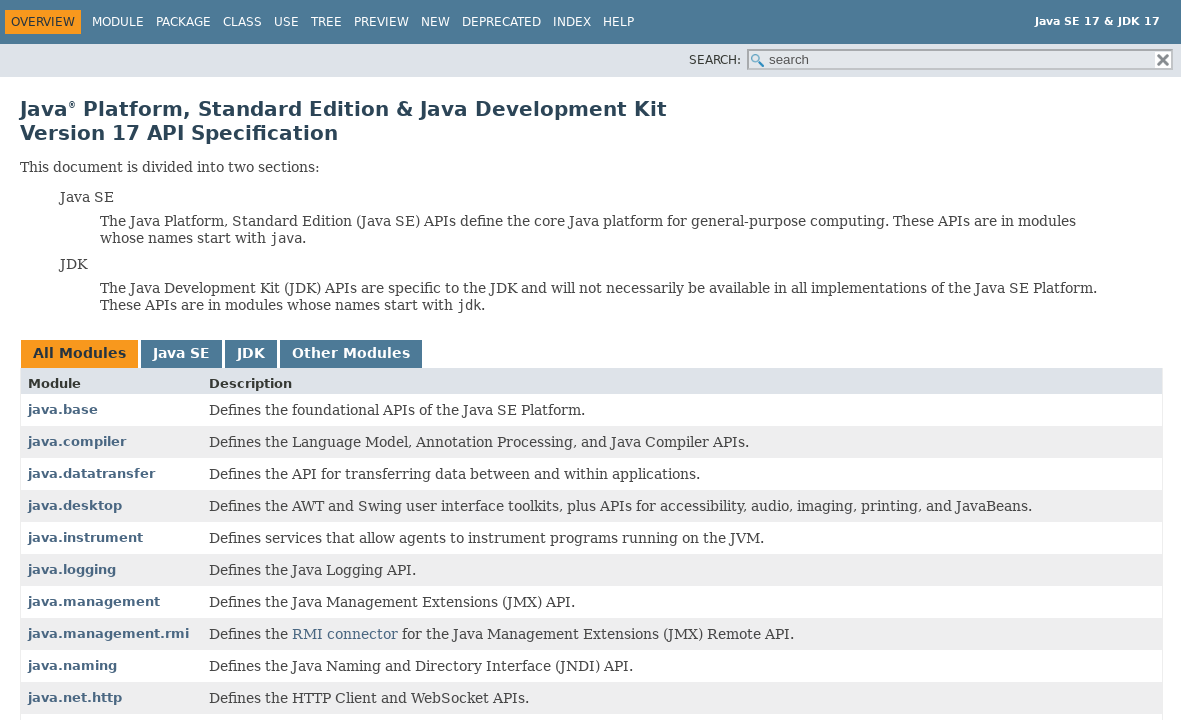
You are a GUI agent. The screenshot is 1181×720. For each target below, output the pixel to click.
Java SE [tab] (181, 353)
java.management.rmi (108, 633)
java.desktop (75, 505)
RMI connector (345, 634)
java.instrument (85, 537)
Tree (326, 22)
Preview (381, 22)
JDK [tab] (251, 353)
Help (618, 22)
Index (572, 22)
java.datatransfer (91, 473)
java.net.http (75, 697)
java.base (63, 409)
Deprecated (501, 22)
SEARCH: (715, 60)
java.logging (72, 569)
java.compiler (77, 441)
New (435, 22)
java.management (94, 601)
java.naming (72, 665)
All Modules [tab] (79, 353)
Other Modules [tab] (351, 353)
